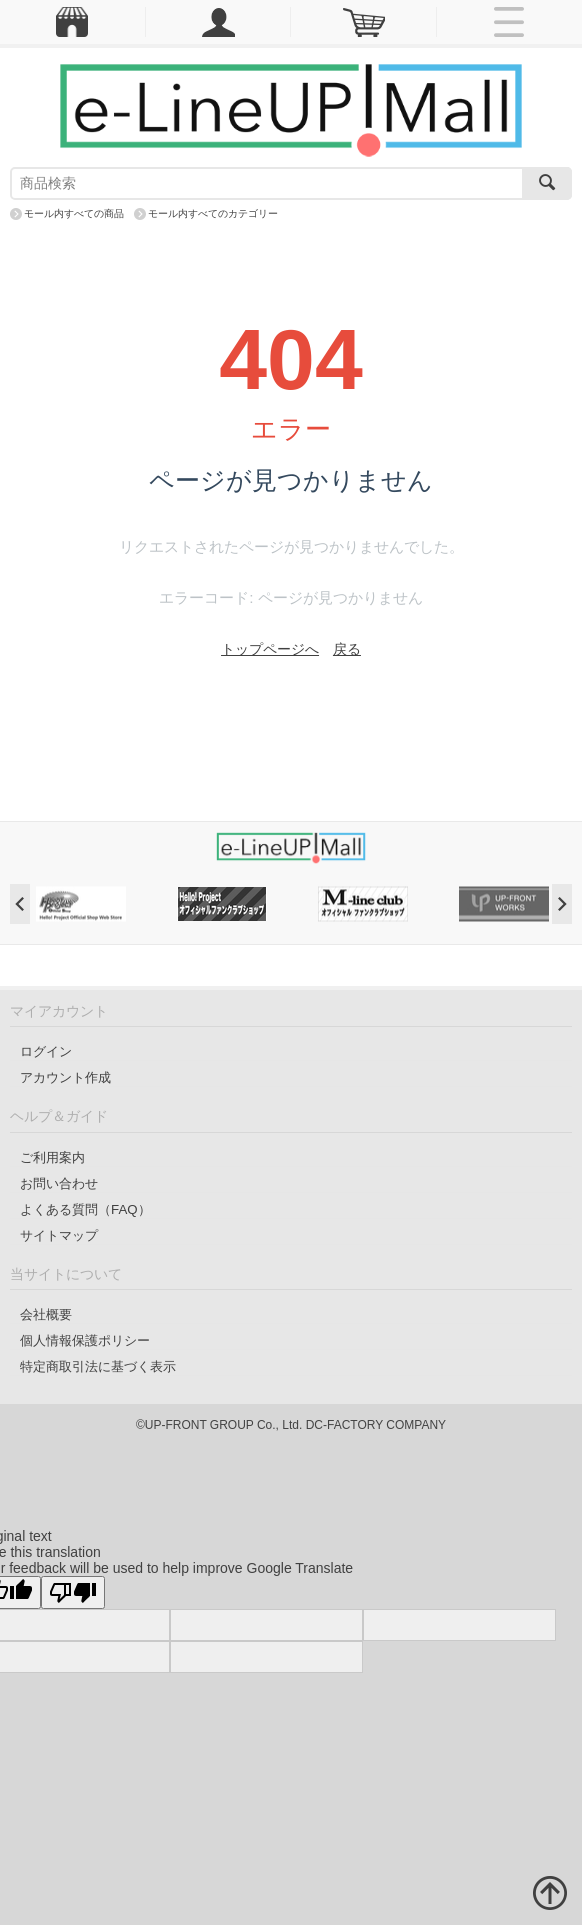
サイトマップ (59, 1235)
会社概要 (46, 1314)
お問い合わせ (59, 1183)
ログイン (46, 1051)
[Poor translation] (73, 1592)
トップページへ (270, 649)
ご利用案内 (52, 1157)
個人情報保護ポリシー (85, 1340)
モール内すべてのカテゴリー (213, 213)
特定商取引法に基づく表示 (98, 1366)
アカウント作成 (65, 1077)
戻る (347, 649)
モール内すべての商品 (74, 213)
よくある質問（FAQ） (85, 1209)
